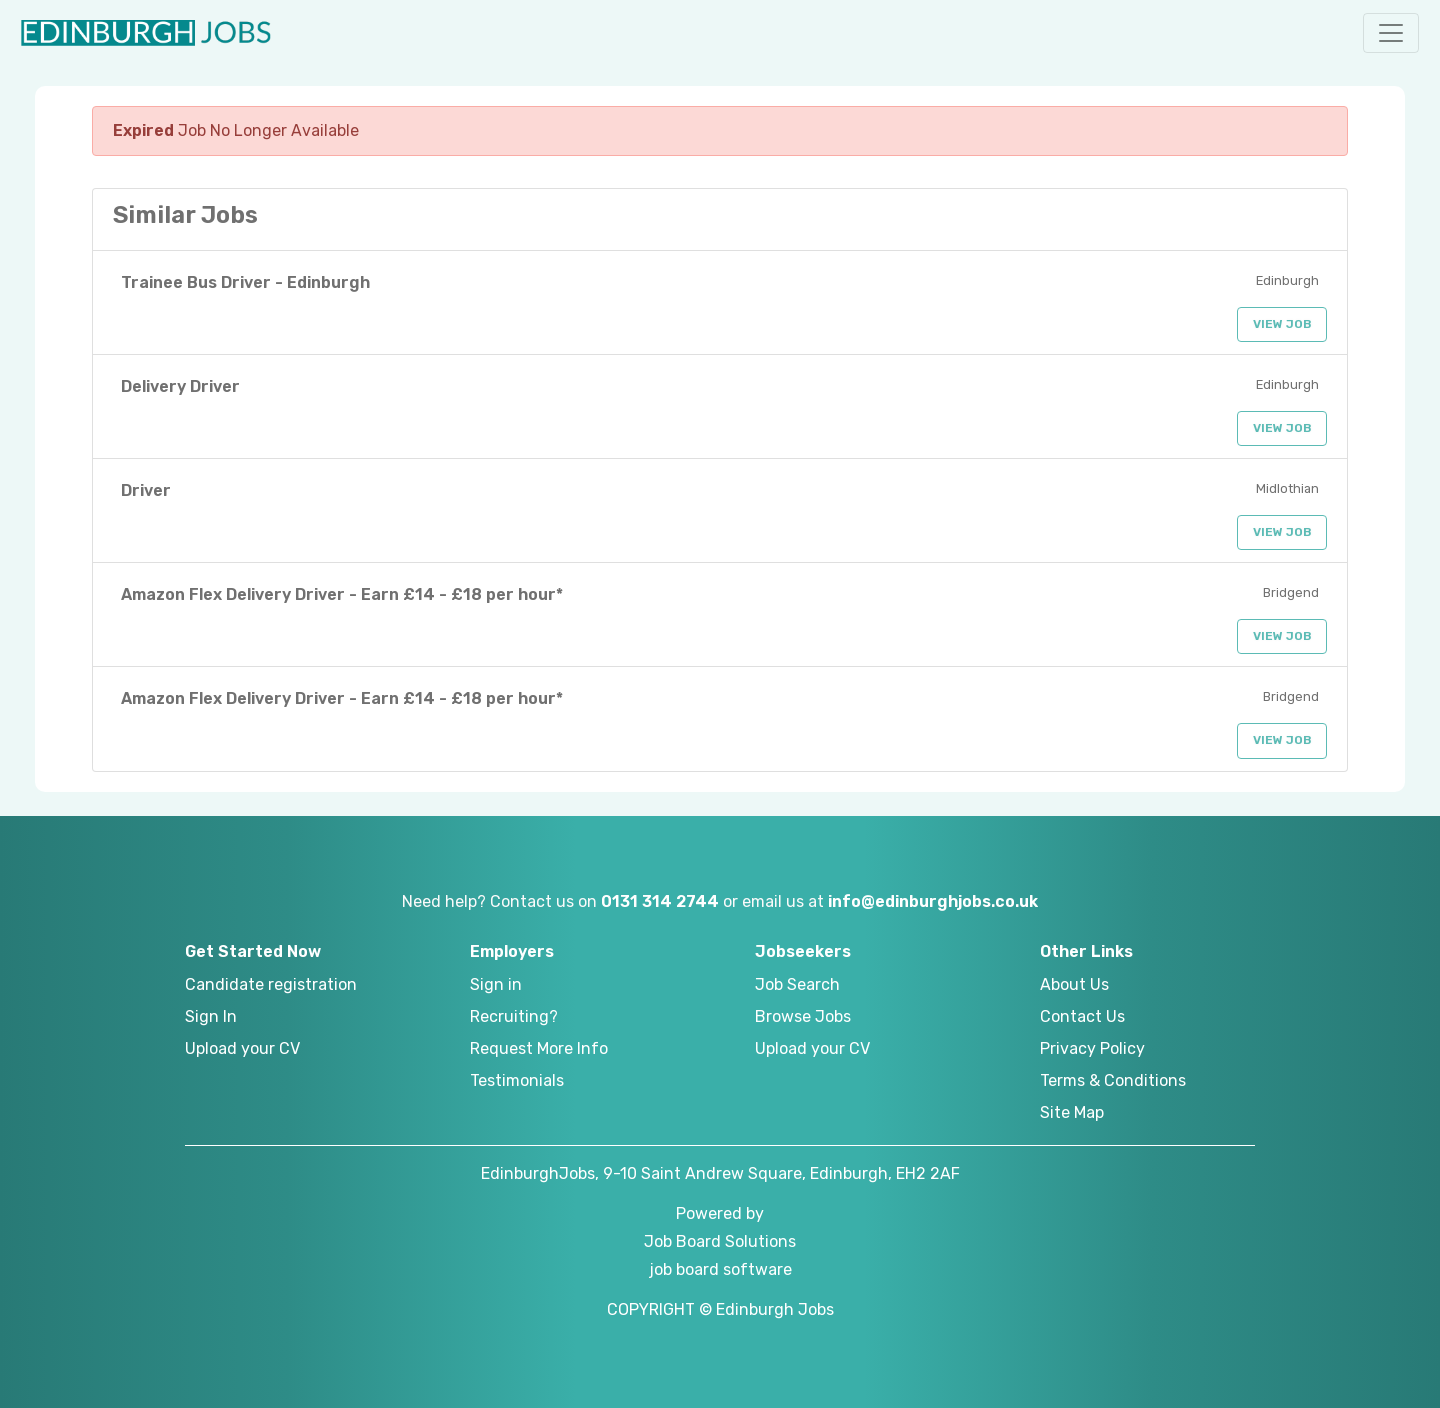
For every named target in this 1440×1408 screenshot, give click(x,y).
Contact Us (1082, 1016)
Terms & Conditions (1113, 1080)
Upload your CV (242, 1048)
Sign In (211, 1016)
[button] (1391, 33)
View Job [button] (1282, 324)
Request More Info (539, 1048)
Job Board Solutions (720, 1241)
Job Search (797, 984)
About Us (1074, 984)
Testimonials (517, 1080)
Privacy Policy (1092, 1048)
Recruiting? (514, 1016)
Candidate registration (271, 984)
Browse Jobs (803, 1016)
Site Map (1072, 1112)
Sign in (496, 984)
